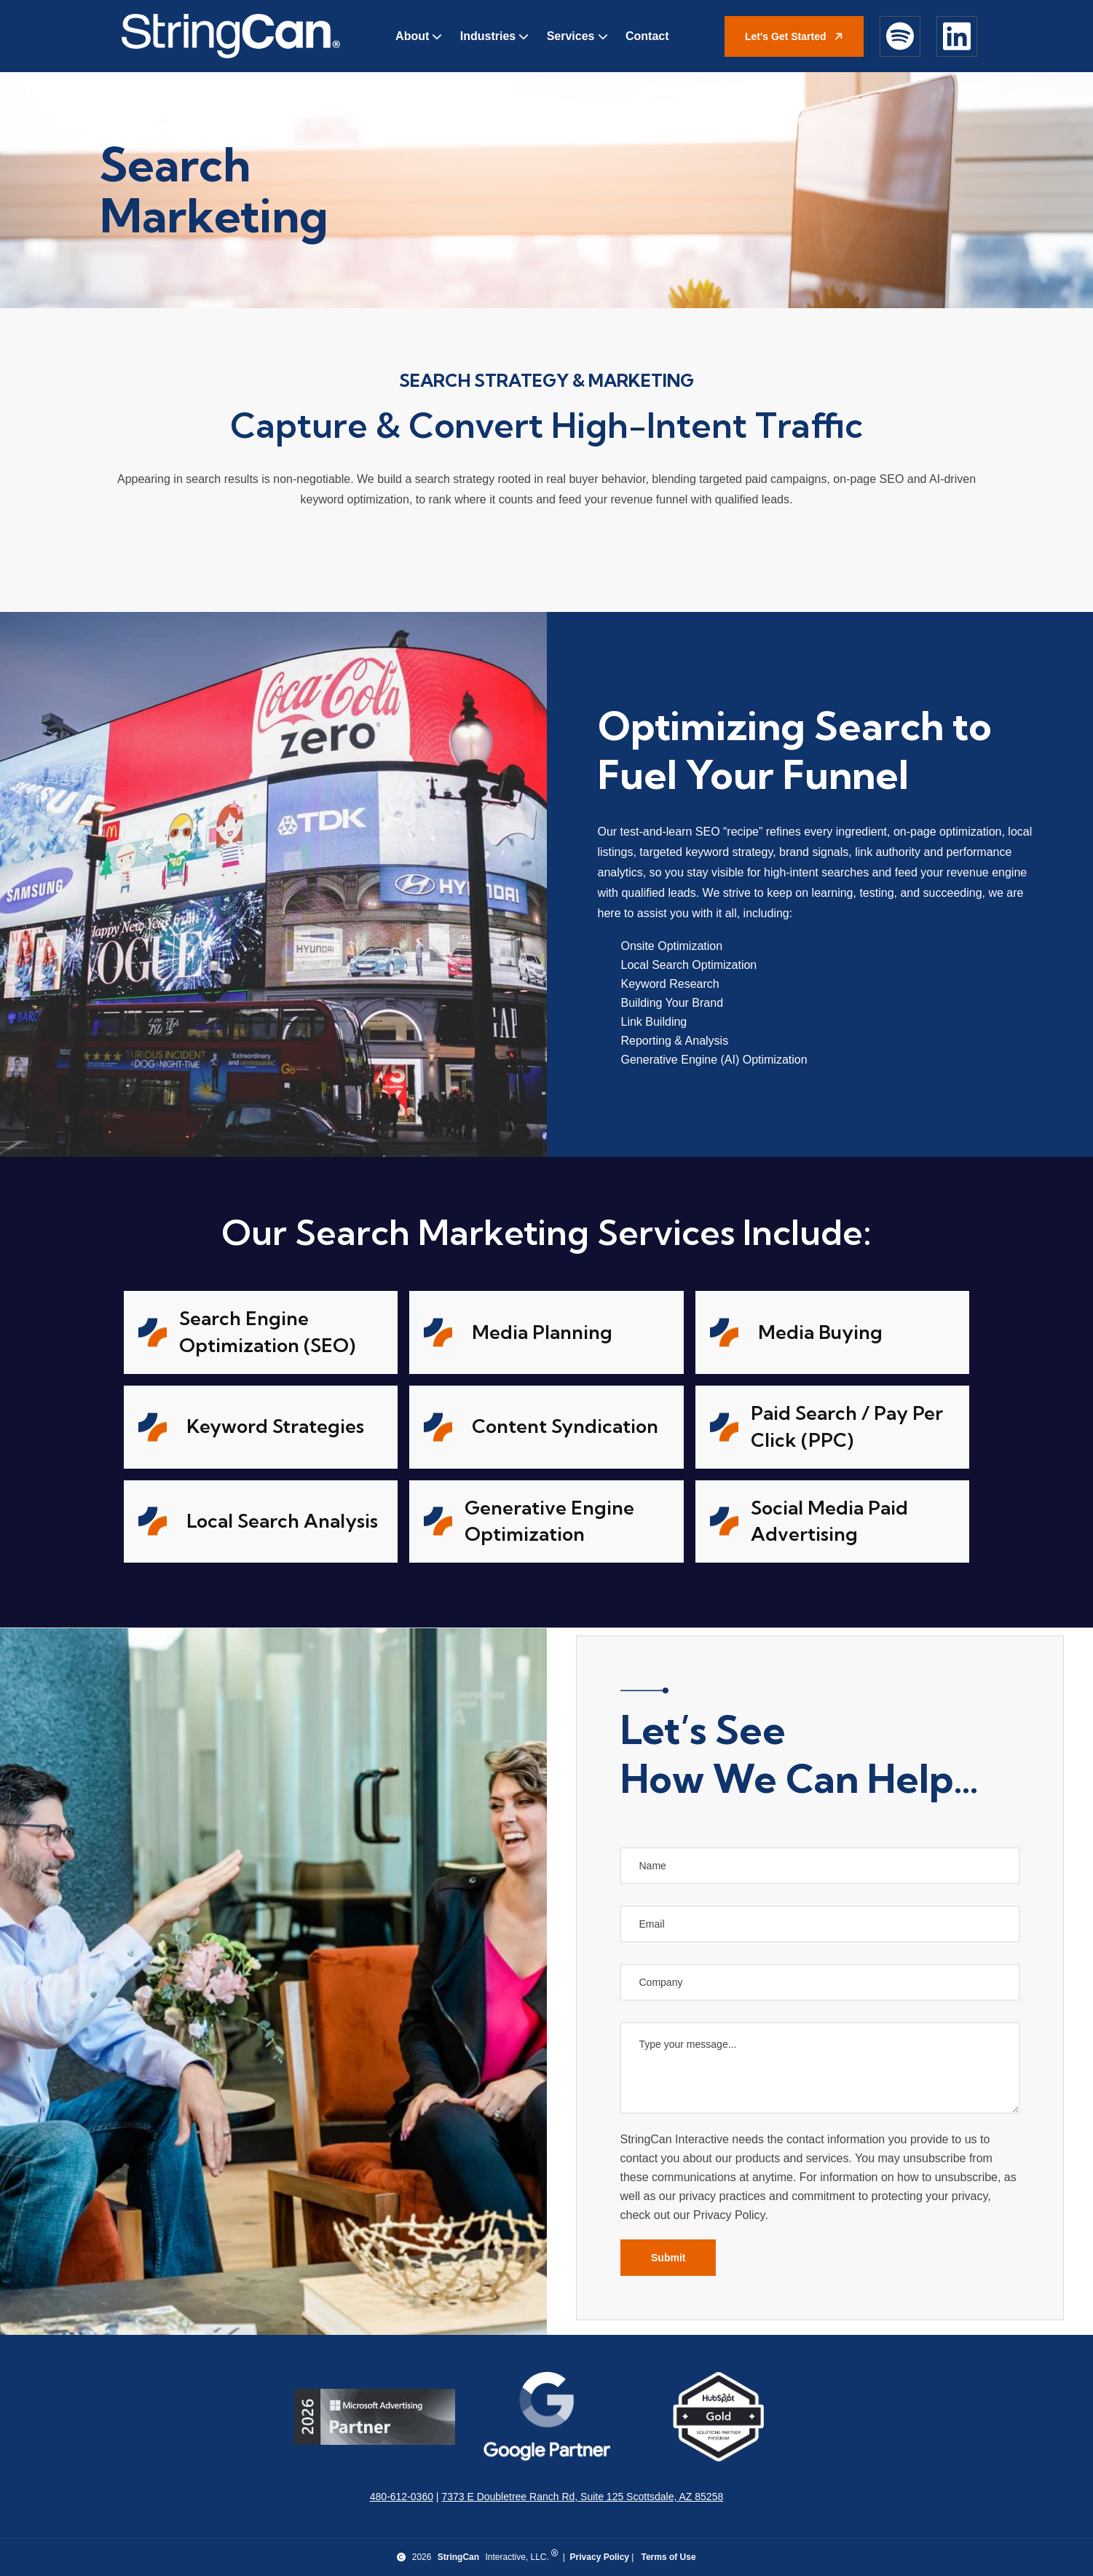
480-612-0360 (401, 2496)
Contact (647, 36)
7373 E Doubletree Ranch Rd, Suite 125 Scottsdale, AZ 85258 (582, 2496)
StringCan (458, 2557)
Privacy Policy (599, 2557)
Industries (488, 36)
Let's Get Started (795, 35)
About (412, 36)
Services (571, 36)
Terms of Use (668, 2557)
